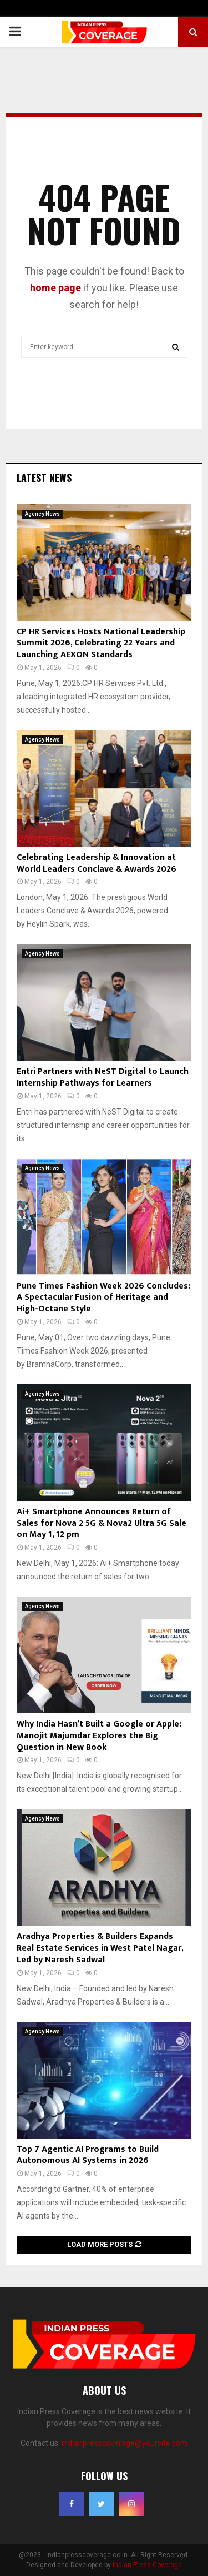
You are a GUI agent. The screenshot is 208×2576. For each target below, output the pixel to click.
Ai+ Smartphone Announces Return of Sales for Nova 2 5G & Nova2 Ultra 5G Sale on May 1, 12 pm (101, 1523)
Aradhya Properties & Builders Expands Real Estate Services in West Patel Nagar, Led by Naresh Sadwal (100, 1948)
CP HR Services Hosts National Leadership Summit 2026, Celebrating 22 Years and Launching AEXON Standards (101, 643)
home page (55, 288)
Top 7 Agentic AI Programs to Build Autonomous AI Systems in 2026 (88, 2155)
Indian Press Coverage (147, 2565)
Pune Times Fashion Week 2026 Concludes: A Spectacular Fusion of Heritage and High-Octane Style (103, 1298)
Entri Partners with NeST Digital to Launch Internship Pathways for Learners (103, 1077)
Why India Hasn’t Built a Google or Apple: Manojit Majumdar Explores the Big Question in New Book (99, 1736)
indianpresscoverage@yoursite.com (124, 2443)
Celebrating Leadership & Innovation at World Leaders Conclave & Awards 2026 (96, 863)
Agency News (42, 514)
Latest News (44, 477)
